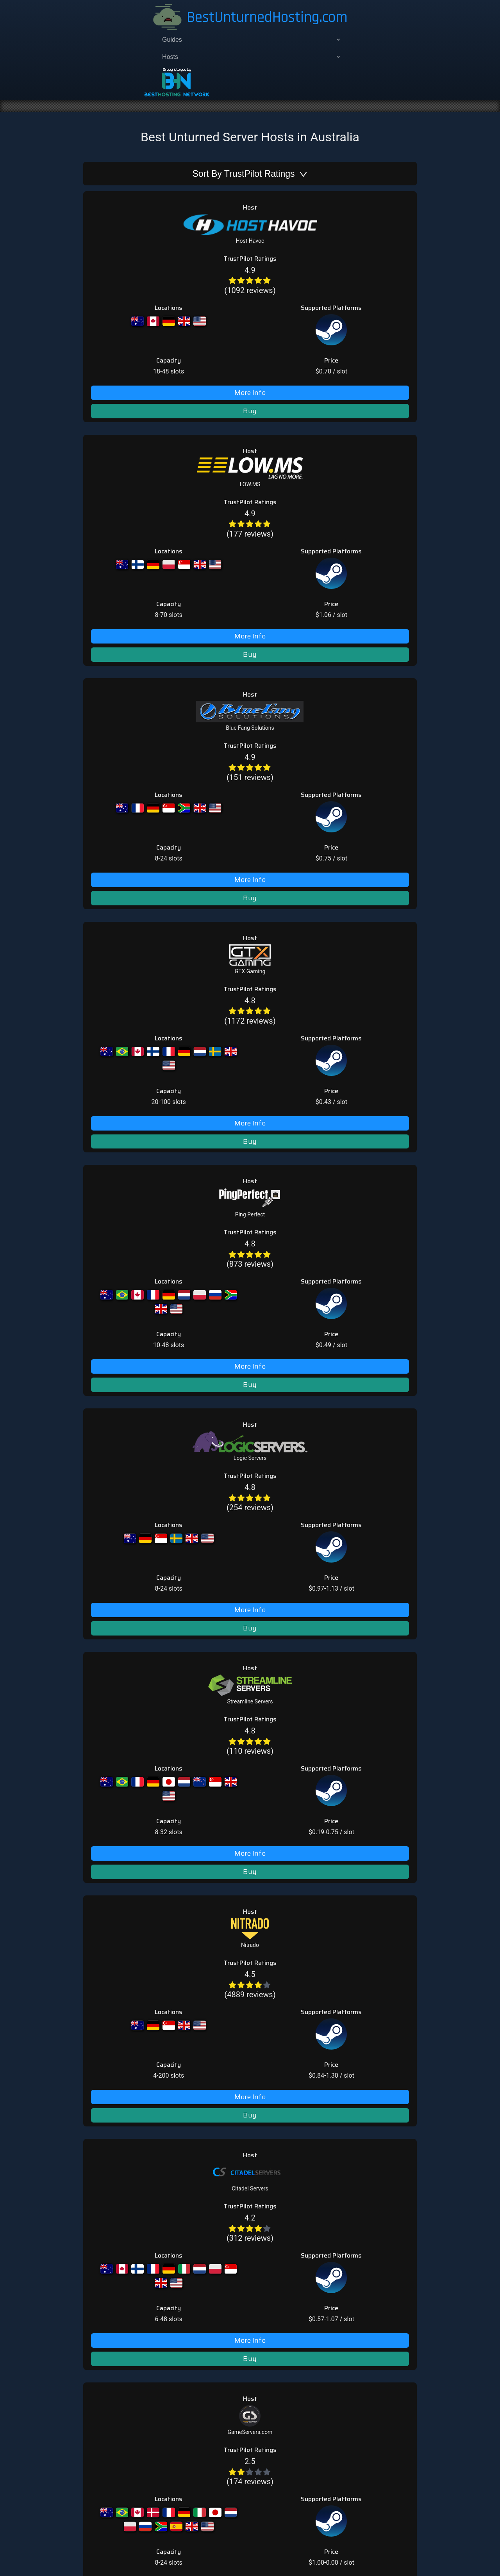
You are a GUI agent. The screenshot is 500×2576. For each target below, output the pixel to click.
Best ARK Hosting (316, 1353)
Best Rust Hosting (317, 1409)
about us (244, 1571)
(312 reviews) (148, 985)
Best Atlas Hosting (317, 1381)
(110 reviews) (148, 786)
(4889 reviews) (148, 882)
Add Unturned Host (318, 1265)
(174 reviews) (148, 1124)
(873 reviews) (148, 591)
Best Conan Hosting (319, 1390)
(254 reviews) (148, 688)
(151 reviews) (148, 375)
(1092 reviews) (148, 180)
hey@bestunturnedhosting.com (196, 1340)
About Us (304, 1274)
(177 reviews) (148, 277)
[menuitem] (100, 42)
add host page (172, 1447)
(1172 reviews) (148, 472)
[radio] (136, 175)
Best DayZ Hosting (317, 1400)
